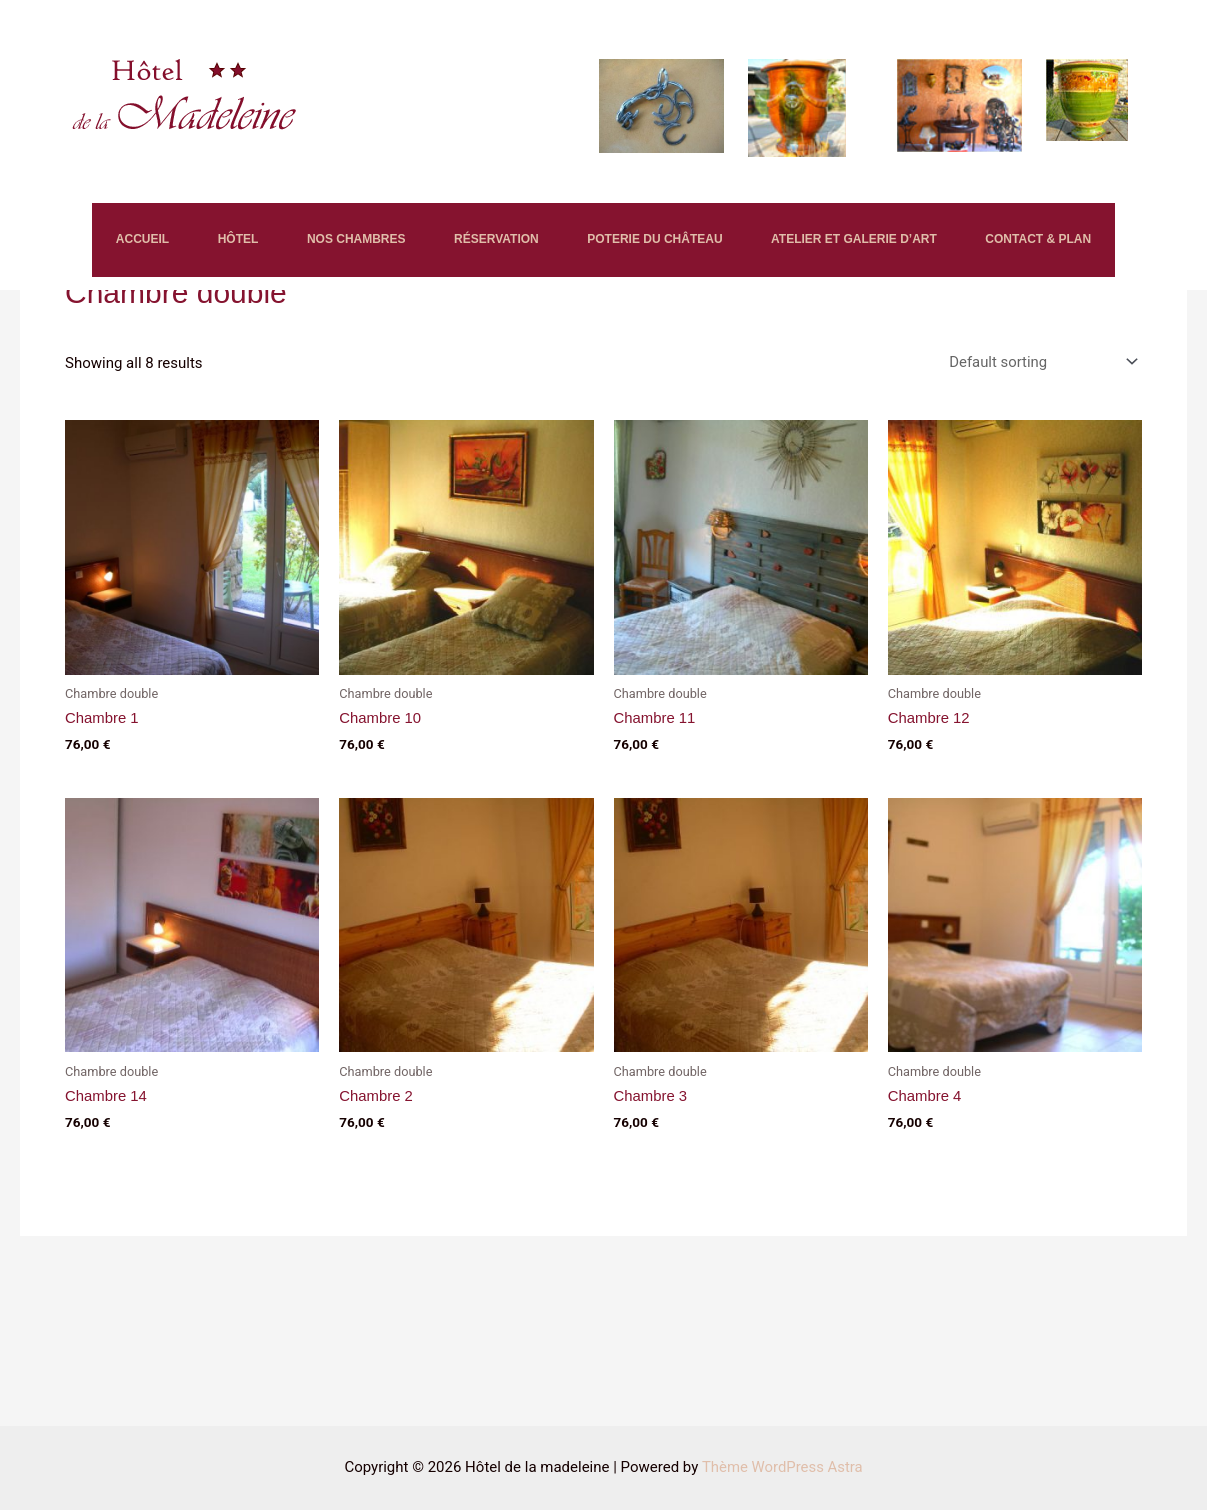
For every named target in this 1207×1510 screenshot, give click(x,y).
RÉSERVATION (504, 245)
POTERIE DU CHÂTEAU (687, 245)
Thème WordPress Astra (782, 1467)
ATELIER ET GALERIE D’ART (913, 245)
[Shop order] (1039, 492)
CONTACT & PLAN (100, 360)
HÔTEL (194, 245)
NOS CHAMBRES (338, 245)
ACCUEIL (73, 245)
